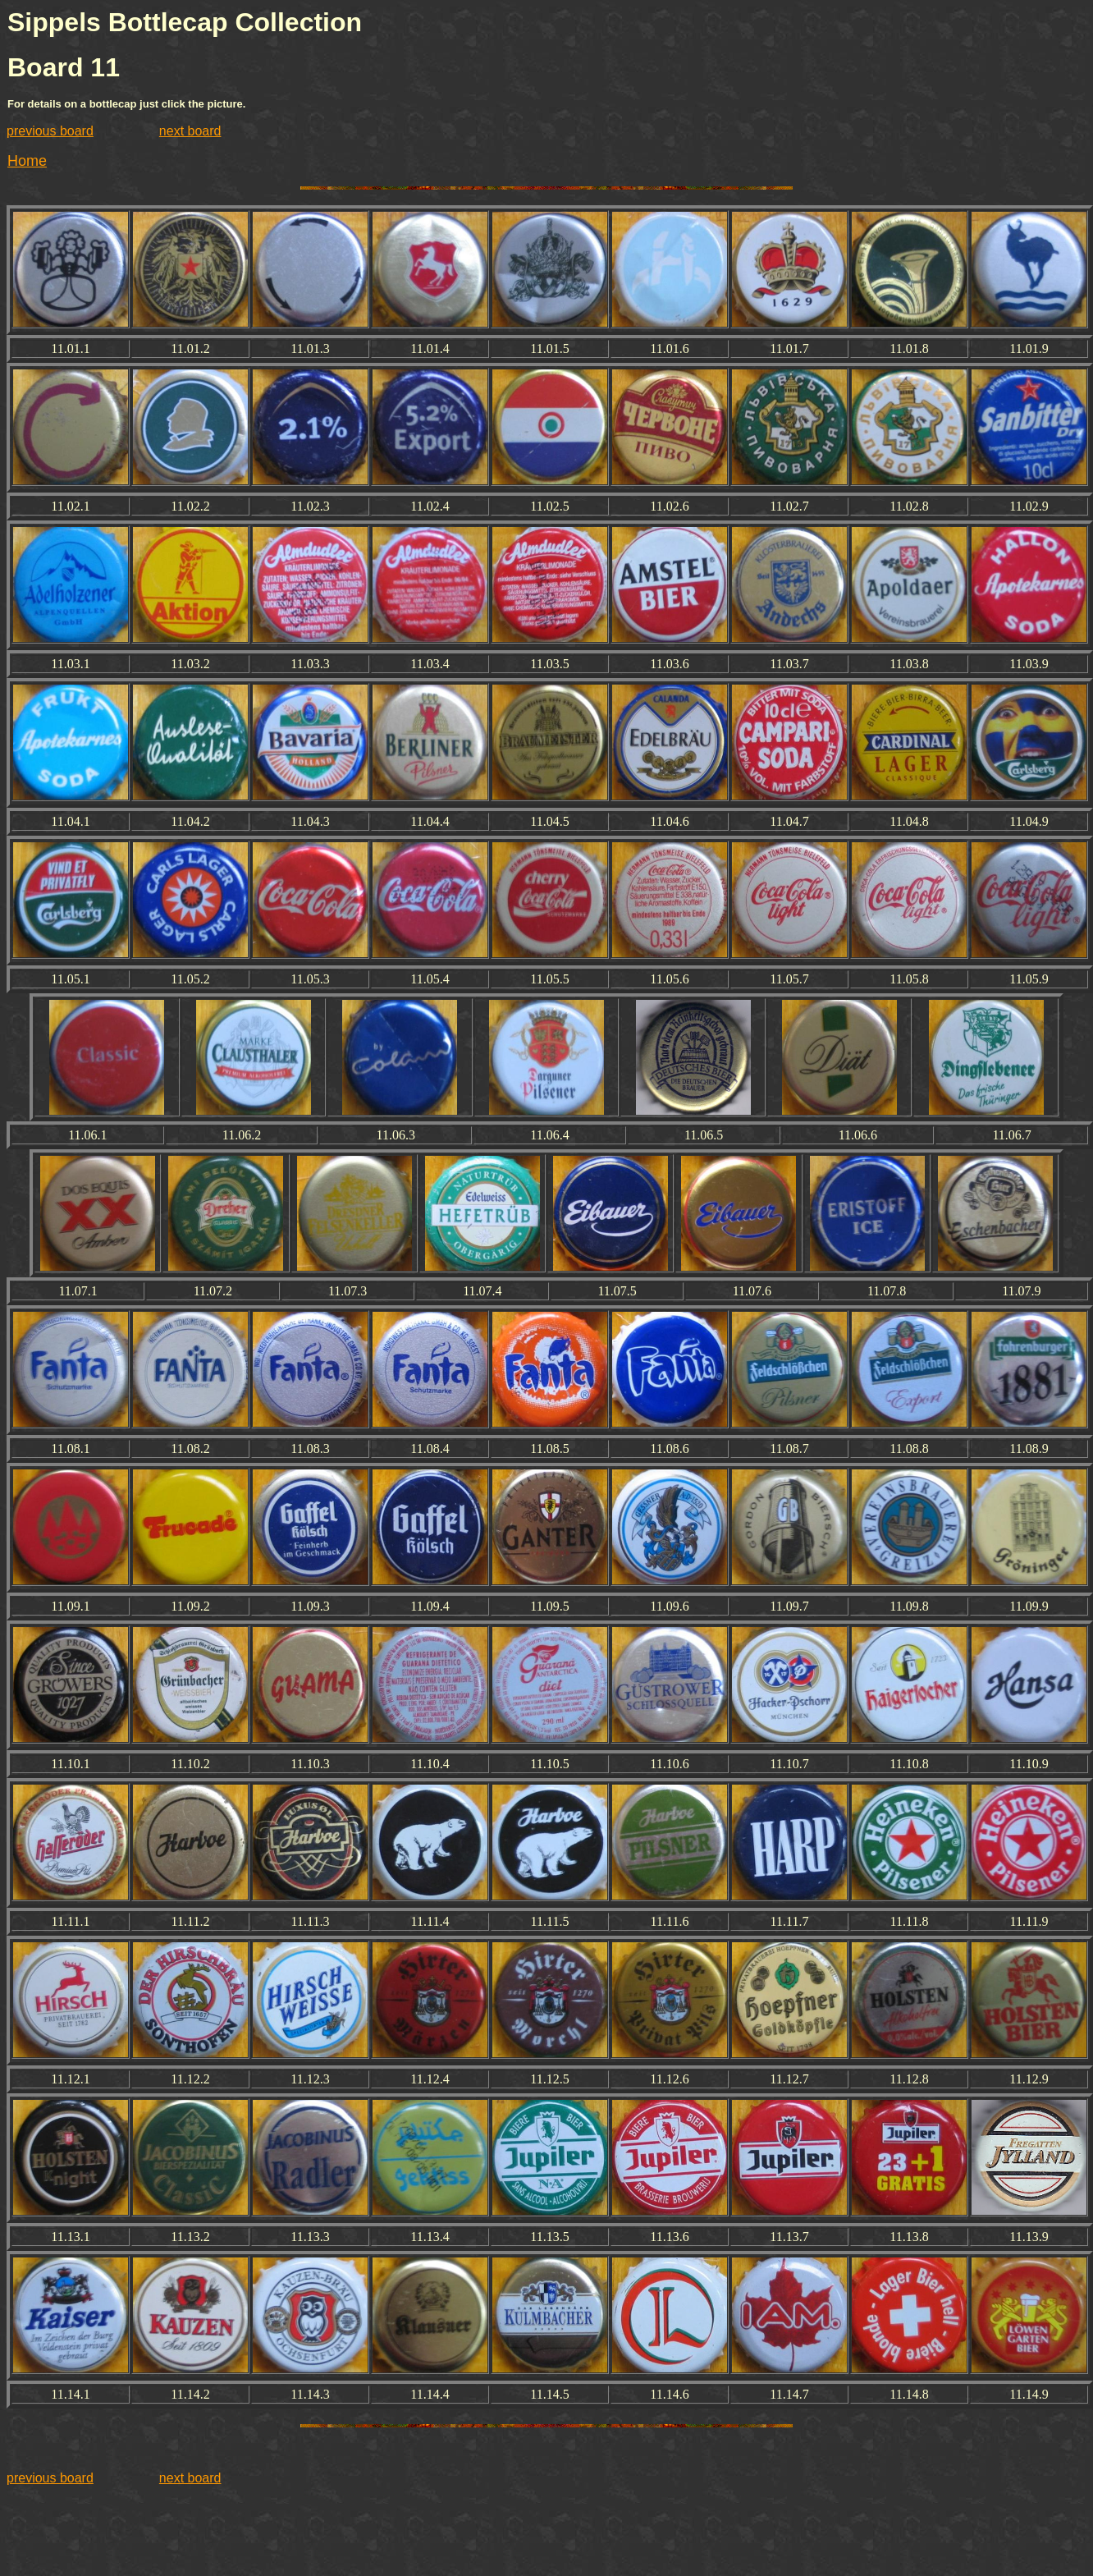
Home (27, 161)
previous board (50, 131)
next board (190, 131)
